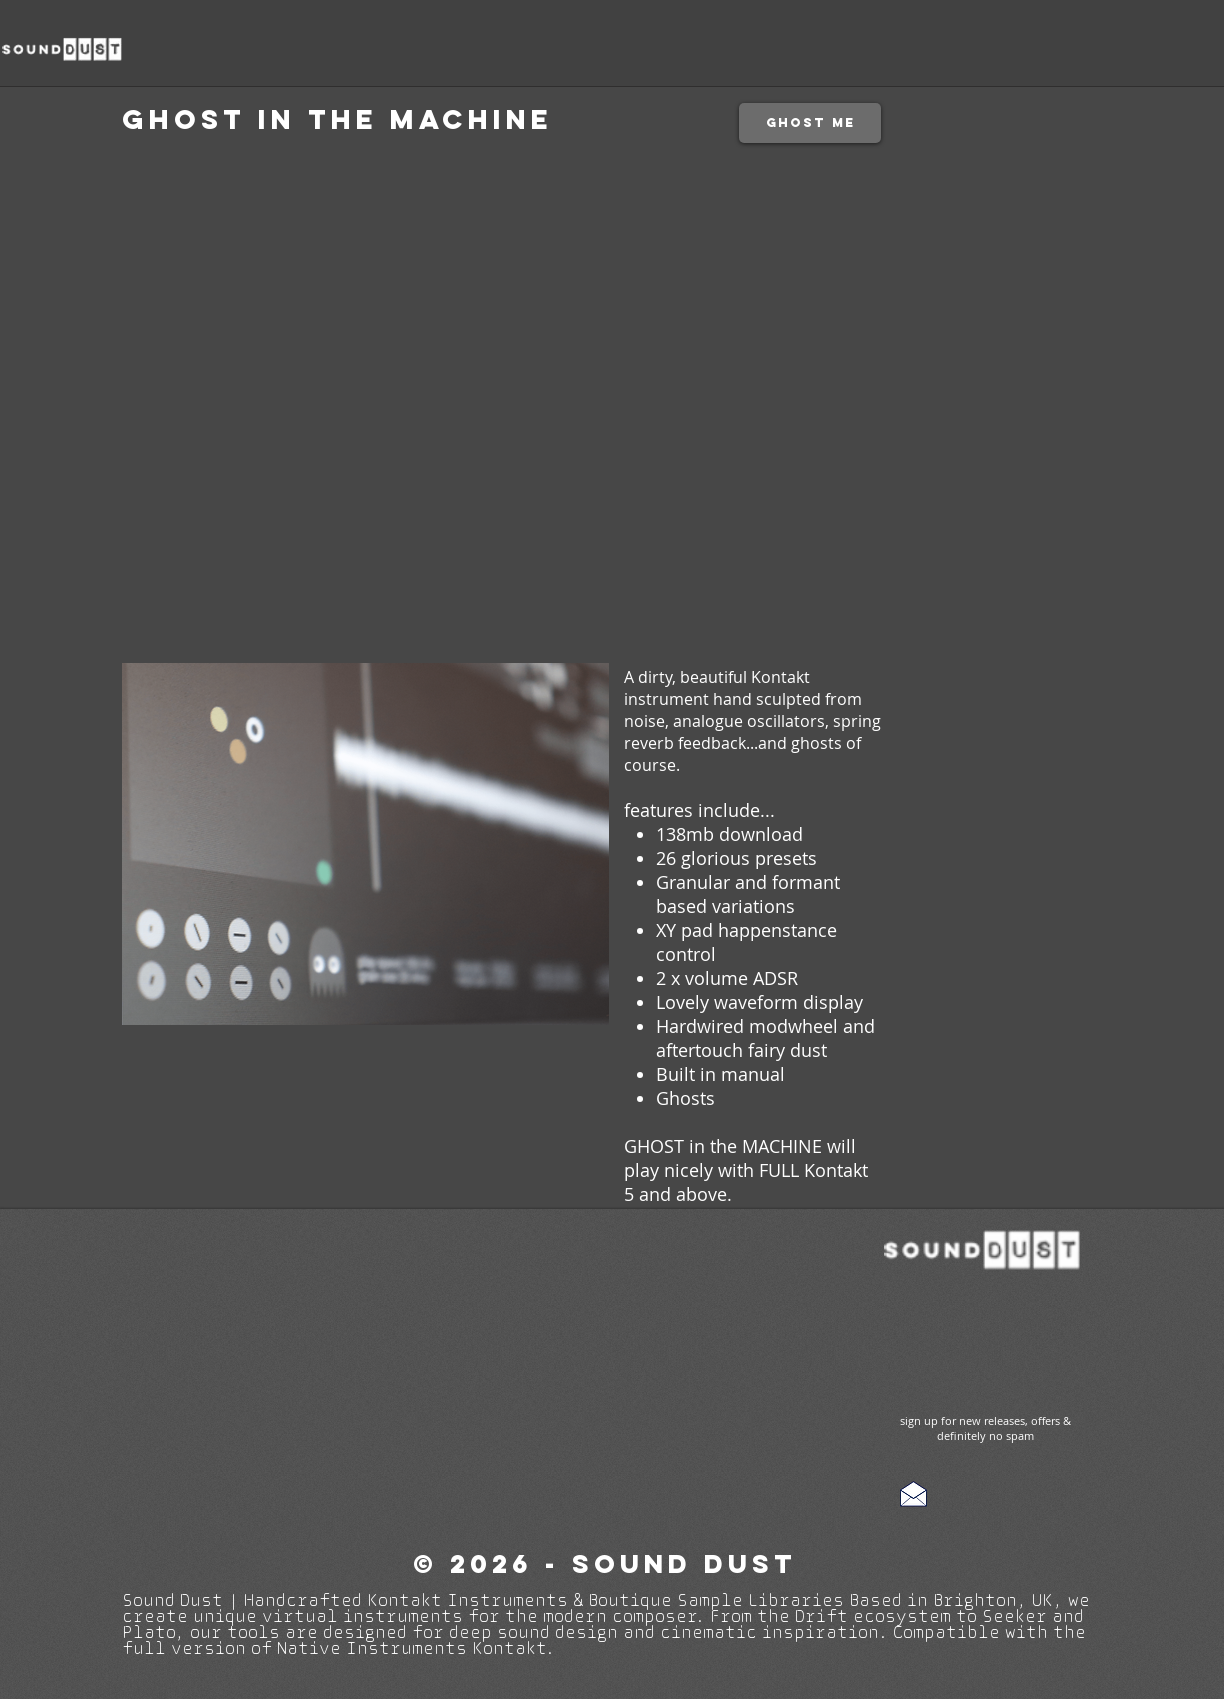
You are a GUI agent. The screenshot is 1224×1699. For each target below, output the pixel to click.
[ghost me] (810, 123)
